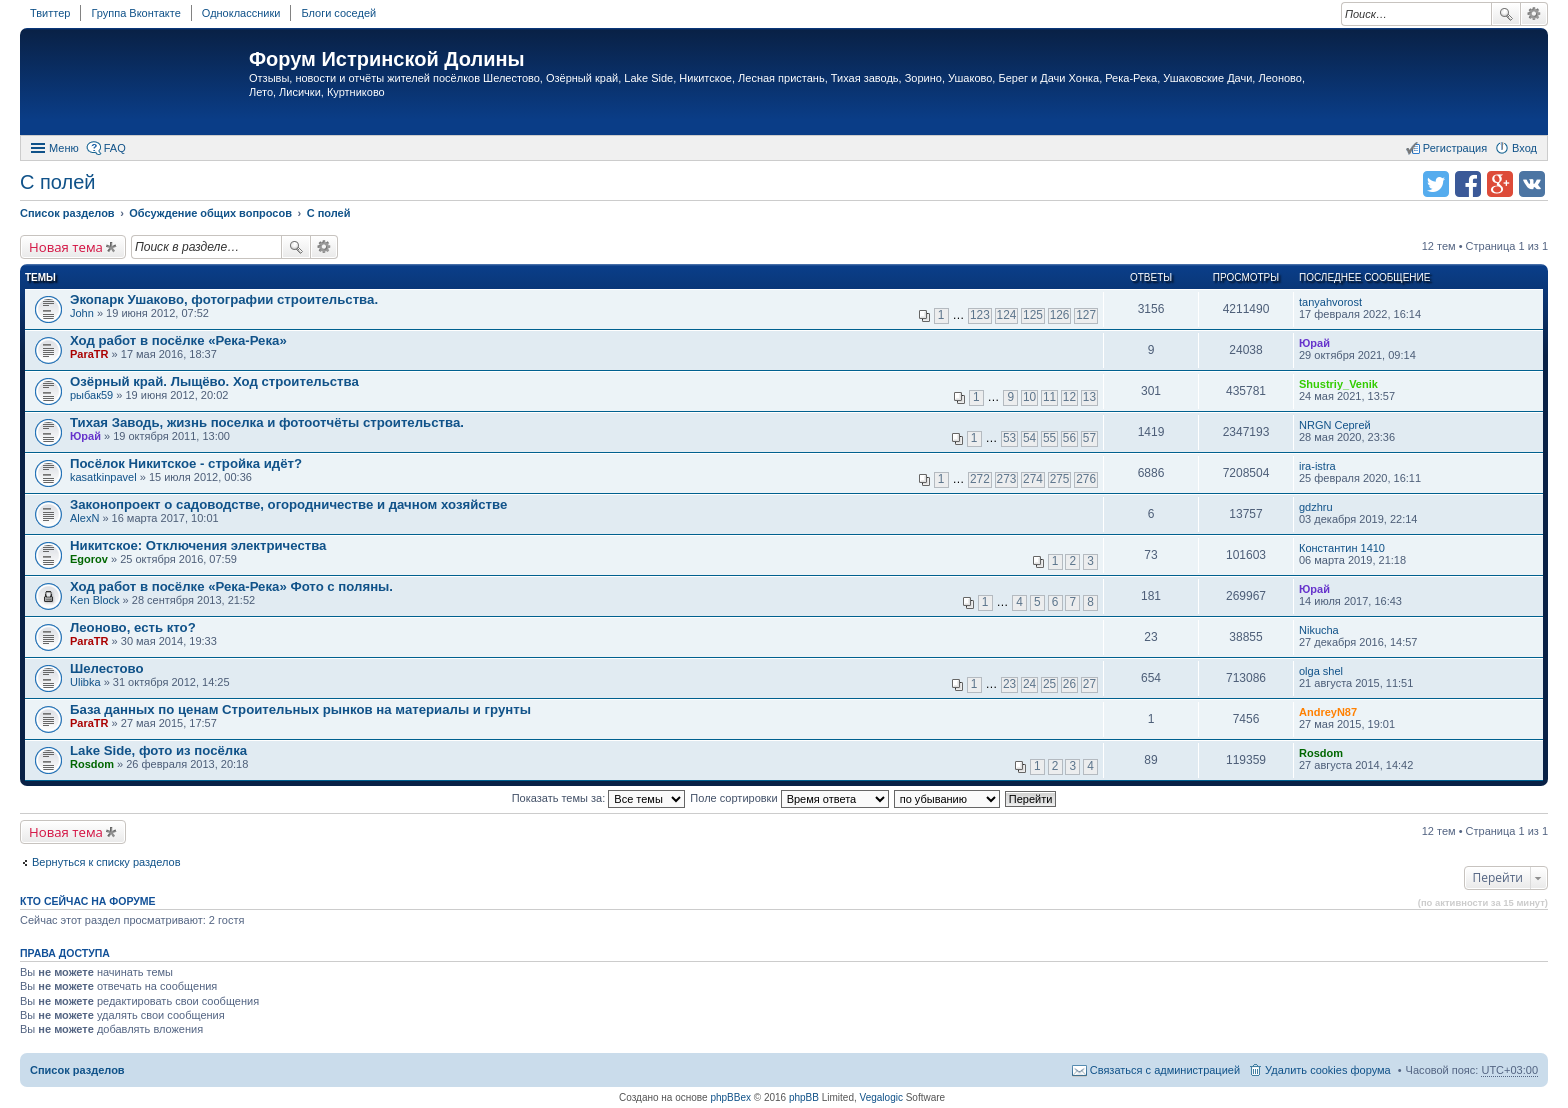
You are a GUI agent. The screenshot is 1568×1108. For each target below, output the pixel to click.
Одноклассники (241, 13)
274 (1033, 479)
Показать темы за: (599, 798)
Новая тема (66, 247)
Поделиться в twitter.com (1436, 184)
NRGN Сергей (1335, 425)
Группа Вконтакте (135, 13)
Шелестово (107, 668)
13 (1089, 397)
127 (1086, 315)
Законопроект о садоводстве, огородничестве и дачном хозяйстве (288, 504)
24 (1029, 684)
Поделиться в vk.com (1532, 184)
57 (1089, 438)
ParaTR (89, 354)
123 (980, 315)
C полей (57, 182)
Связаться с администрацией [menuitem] (1165, 1070)
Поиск (1506, 14)
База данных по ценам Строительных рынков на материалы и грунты (300, 709)
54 (1029, 438)
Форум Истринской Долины (387, 59)
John (82, 313)
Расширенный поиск (1534, 14)
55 (1049, 438)
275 (1060, 479)
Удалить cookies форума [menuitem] (1328, 1070)
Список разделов (77, 1070)
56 (1069, 438)
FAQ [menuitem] (115, 148)
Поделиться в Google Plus (1500, 184)
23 (1009, 684)
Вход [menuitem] (1524, 148)
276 (1086, 479)
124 (1007, 315)
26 (1069, 684)
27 (1089, 684)
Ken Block (95, 600)
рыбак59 (91, 395)
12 (1069, 397)
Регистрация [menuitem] (1455, 148)
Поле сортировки (789, 798)
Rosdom (92, 764)
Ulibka (85, 682)
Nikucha (1319, 630)
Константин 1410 (1342, 548)
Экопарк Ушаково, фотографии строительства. (224, 299)
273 (1007, 479)
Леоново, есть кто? (133, 627)
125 (1033, 315)
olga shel (1321, 671)
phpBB (804, 1097)
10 (1029, 397)
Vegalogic (881, 1097)
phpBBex (730, 1097)
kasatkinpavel (103, 477)
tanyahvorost (1330, 302)
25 (1049, 684)
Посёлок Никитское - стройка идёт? (186, 463)
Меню (64, 148)
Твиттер (50, 13)
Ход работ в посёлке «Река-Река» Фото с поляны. (231, 586)
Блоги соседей (338, 13)
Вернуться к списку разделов (106, 862)
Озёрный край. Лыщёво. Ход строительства (214, 381)
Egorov (89, 559)
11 (1049, 397)
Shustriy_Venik (1338, 384)
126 (1060, 315)
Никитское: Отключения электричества (198, 545)
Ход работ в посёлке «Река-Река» (178, 340)
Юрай (1314, 343)
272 (980, 479)
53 (1009, 438)
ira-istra (1317, 466)
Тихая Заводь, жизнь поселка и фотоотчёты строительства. (267, 422)
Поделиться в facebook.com (1468, 184)
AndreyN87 (1328, 712)
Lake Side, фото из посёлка (158, 750)
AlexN (84, 518)
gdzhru (1316, 507)
